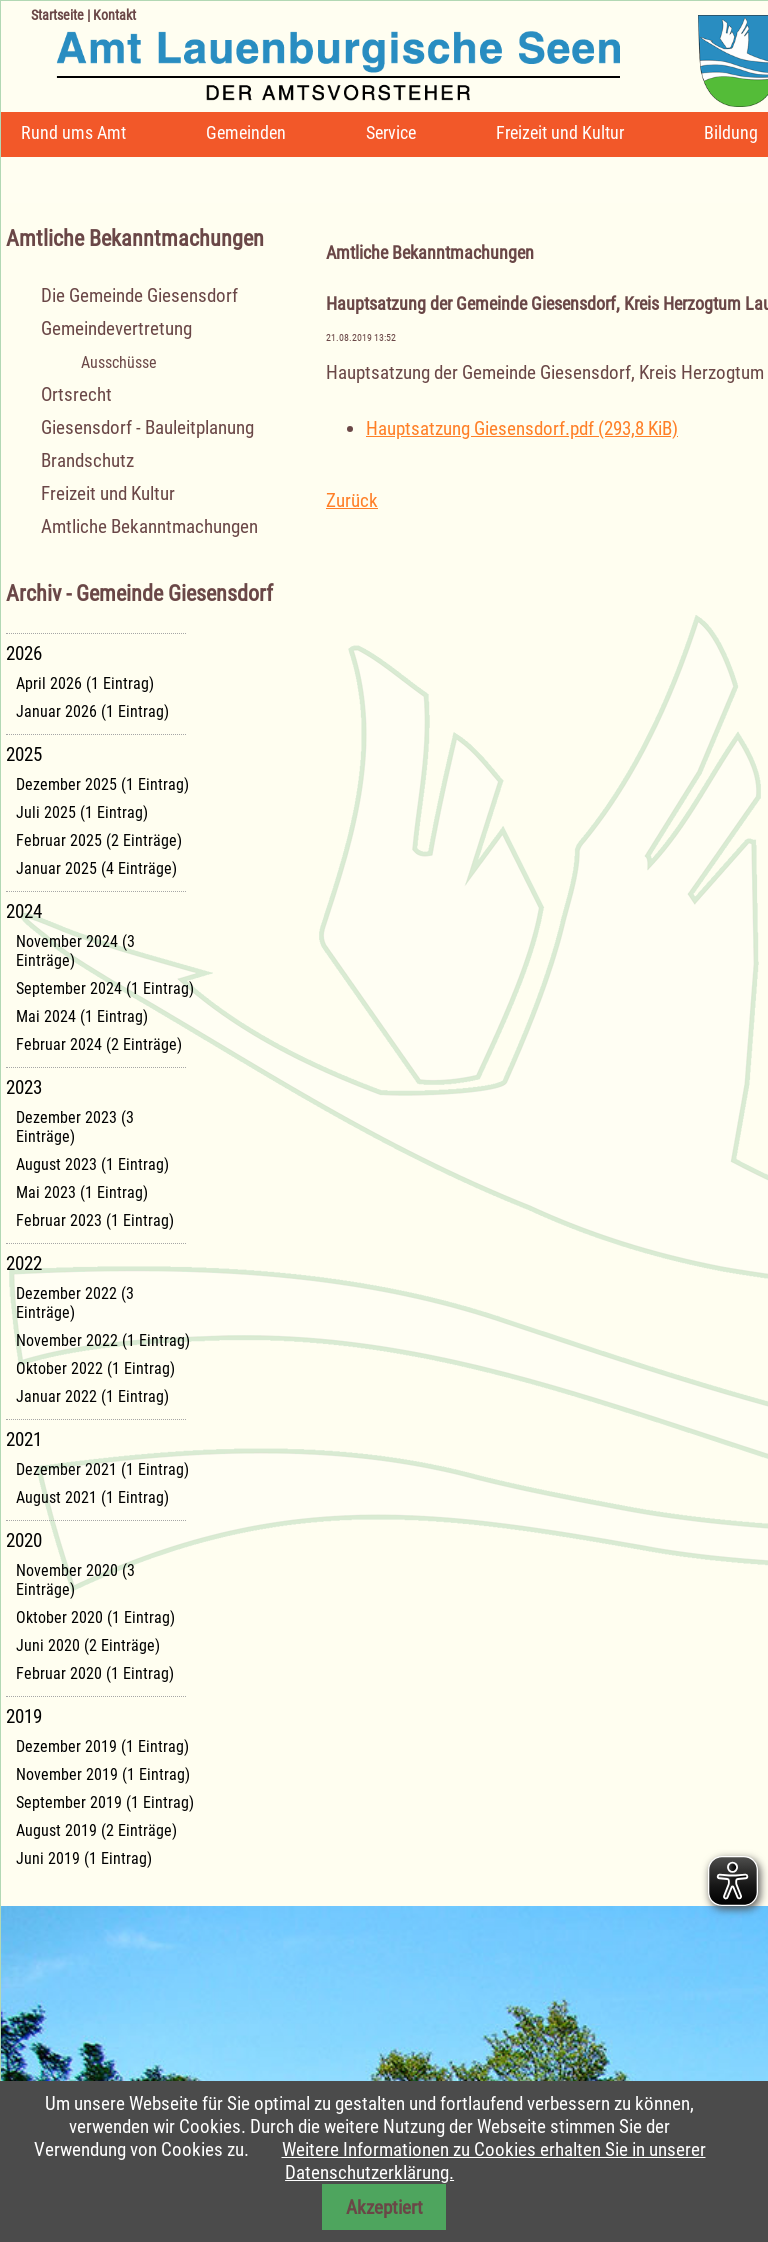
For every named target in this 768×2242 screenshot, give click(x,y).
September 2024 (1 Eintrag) (105, 988)
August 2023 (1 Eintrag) (92, 1164)
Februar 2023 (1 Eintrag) (95, 1220)
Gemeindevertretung (116, 328)
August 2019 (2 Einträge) (96, 1830)
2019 (24, 1716)
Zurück (352, 500)
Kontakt (114, 15)
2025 (24, 754)
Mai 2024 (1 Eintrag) (82, 1016)
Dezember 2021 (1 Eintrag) (102, 1469)
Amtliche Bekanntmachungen (149, 526)
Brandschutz (87, 460)
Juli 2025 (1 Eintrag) (82, 812)
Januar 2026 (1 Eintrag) (92, 711)
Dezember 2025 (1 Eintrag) (102, 784)
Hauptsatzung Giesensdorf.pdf (522, 428)
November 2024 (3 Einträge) (75, 951)
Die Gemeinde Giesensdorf (139, 295)
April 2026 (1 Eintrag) (85, 683)
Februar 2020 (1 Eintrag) (95, 1673)
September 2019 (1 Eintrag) (105, 1802)
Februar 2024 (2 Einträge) (99, 1044)
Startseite (57, 15)
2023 (24, 1087)
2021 (24, 1439)
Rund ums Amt (73, 132)
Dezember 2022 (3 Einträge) (75, 1303)
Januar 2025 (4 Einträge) (96, 868)
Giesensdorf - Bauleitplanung (147, 427)
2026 (24, 653)
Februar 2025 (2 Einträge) (99, 840)
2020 (24, 1540)
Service (391, 132)
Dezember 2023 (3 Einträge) (75, 1127)
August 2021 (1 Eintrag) (92, 1497)
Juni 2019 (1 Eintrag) (84, 1858)
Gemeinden (246, 132)
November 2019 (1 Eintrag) (103, 1774)
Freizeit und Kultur (560, 132)
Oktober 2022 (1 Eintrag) (95, 1368)
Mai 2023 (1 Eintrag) (82, 1192)
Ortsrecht (76, 394)
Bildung (731, 132)
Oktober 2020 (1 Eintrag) (95, 1617)
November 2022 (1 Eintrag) (103, 1340)
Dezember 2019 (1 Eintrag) (102, 1746)
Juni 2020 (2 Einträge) (88, 1645)
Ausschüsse (119, 362)
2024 (24, 911)
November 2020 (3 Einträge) (75, 1580)
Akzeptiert (384, 2207)
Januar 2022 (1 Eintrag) (92, 1396)
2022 (24, 1263)
